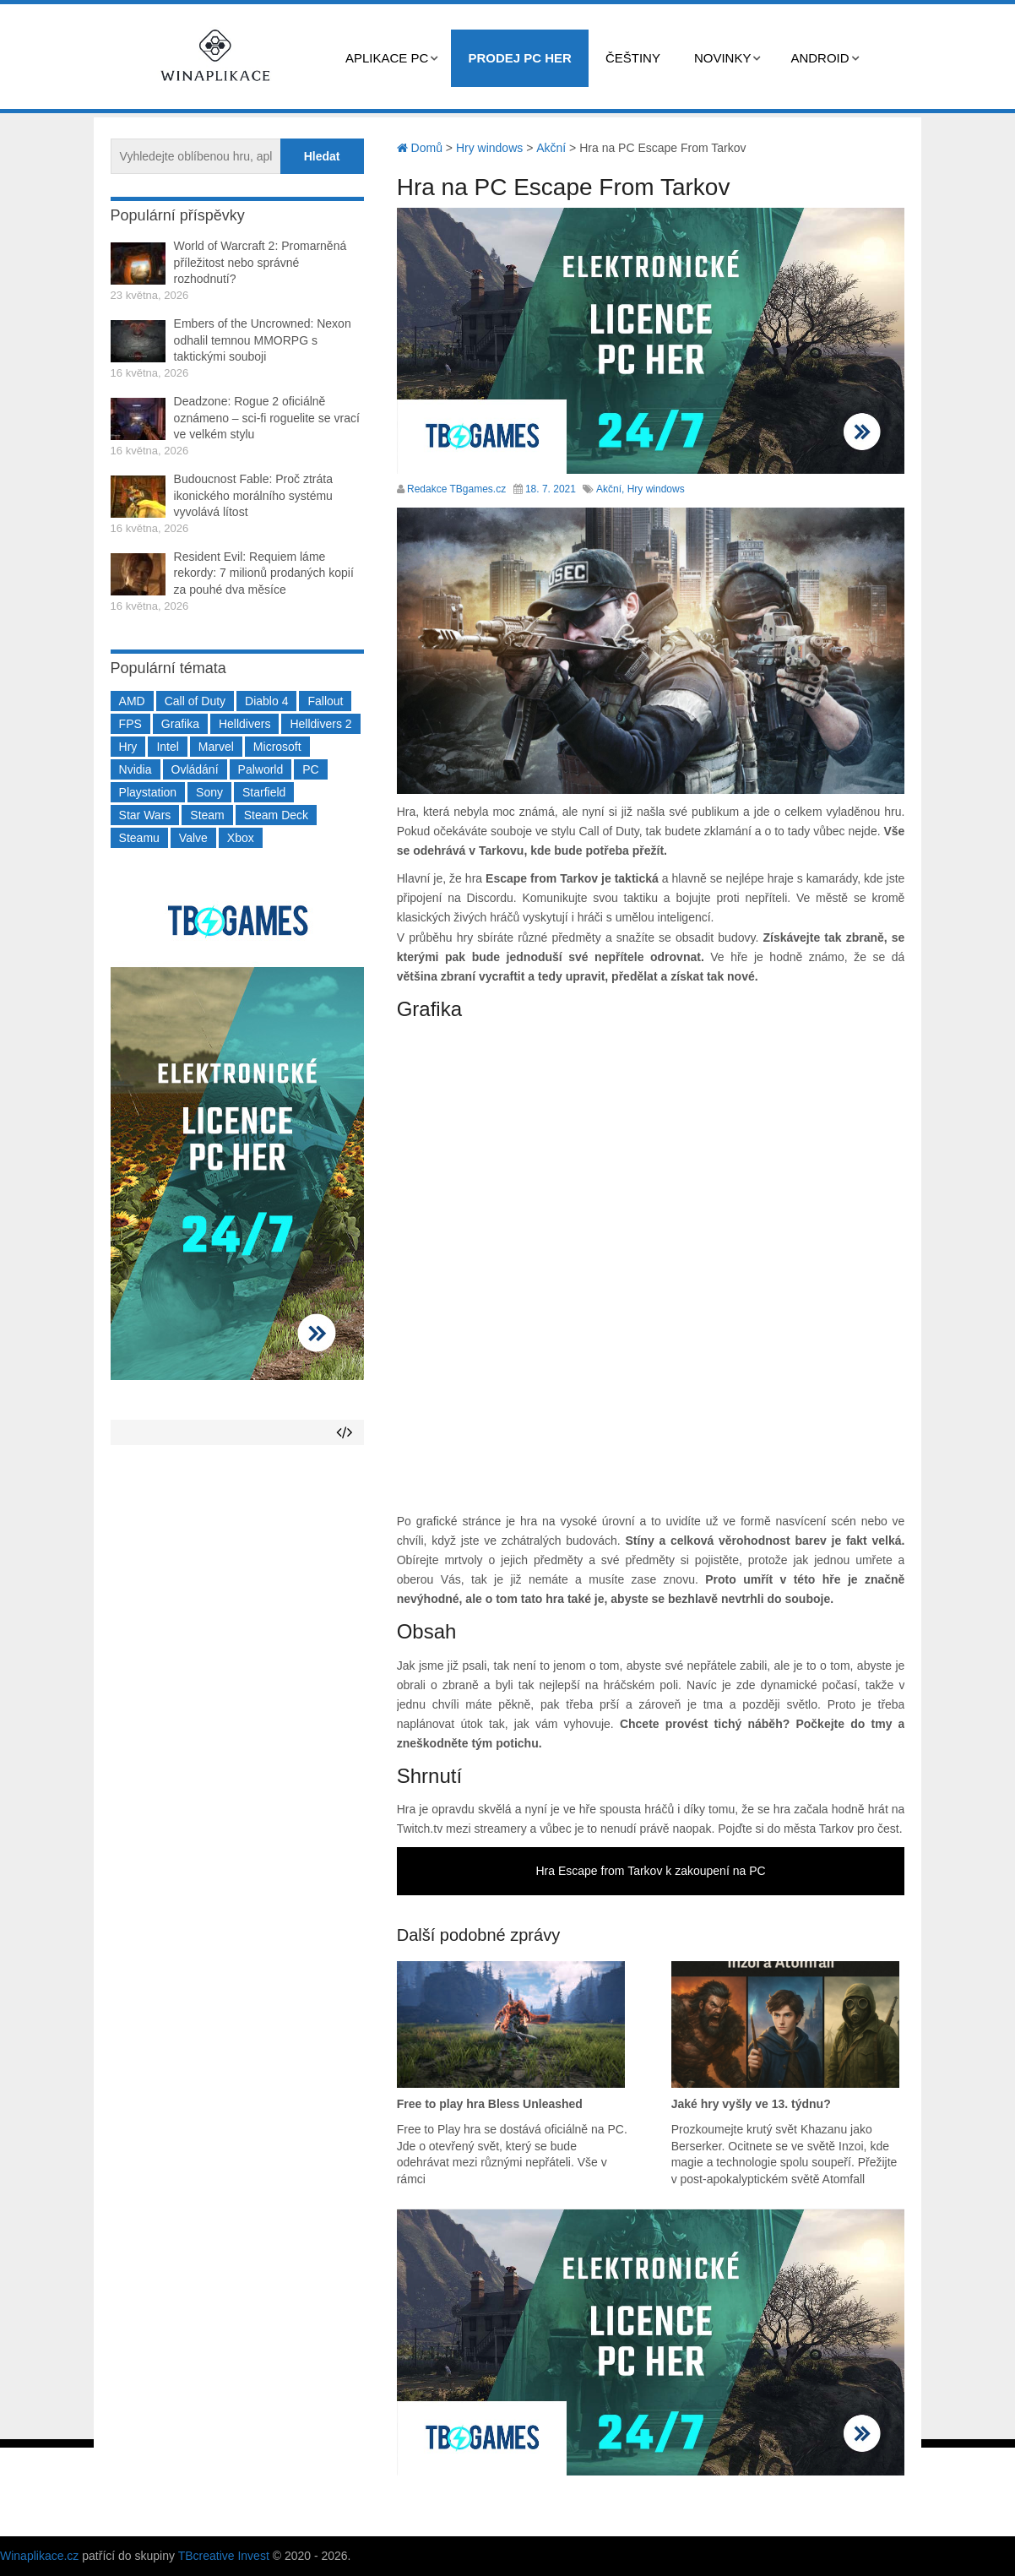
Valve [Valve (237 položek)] (193, 838)
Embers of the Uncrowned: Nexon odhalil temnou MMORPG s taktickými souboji (262, 340)
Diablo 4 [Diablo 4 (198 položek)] (266, 701)
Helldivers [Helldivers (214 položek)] (244, 724)
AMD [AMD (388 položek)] (132, 701)
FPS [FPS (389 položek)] (130, 724)
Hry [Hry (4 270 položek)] (128, 746)
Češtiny (632, 58)
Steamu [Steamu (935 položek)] (139, 838)
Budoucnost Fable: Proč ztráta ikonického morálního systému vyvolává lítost (253, 495)
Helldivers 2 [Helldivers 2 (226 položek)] (320, 724)
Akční (608, 489)
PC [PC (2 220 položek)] (310, 769)
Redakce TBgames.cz (456, 489)
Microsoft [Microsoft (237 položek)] (277, 746)
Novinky (723, 58)
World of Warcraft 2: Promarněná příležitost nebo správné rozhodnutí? (260, 262)
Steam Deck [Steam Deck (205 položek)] (276, 815)
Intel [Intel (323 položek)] (167, 746)
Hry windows (656, 489)
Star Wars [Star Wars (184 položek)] (145, 815)
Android (819, 58)
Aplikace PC (386, 58)
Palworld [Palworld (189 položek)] (261, 769)
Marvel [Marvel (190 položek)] (216, 746)
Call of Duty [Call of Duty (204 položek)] (195, 701)
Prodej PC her (520, 58)
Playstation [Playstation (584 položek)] (147, 792)
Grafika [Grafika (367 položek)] (180, 724)
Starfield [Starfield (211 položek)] (263, 792)
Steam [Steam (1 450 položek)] (207, 815)
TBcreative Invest (223, 2555)
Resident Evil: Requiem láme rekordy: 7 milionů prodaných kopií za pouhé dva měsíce (264, 573)
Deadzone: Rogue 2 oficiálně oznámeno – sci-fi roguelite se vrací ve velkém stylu (267, 417)
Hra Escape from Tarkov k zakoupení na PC (651, 1871)
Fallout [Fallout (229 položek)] (325, 701)
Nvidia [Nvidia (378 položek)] (135, 769)
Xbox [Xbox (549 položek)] (240, 838)
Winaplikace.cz (39, 2555)
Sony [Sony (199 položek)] (209, 792)
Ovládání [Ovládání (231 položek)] (195, 769)
